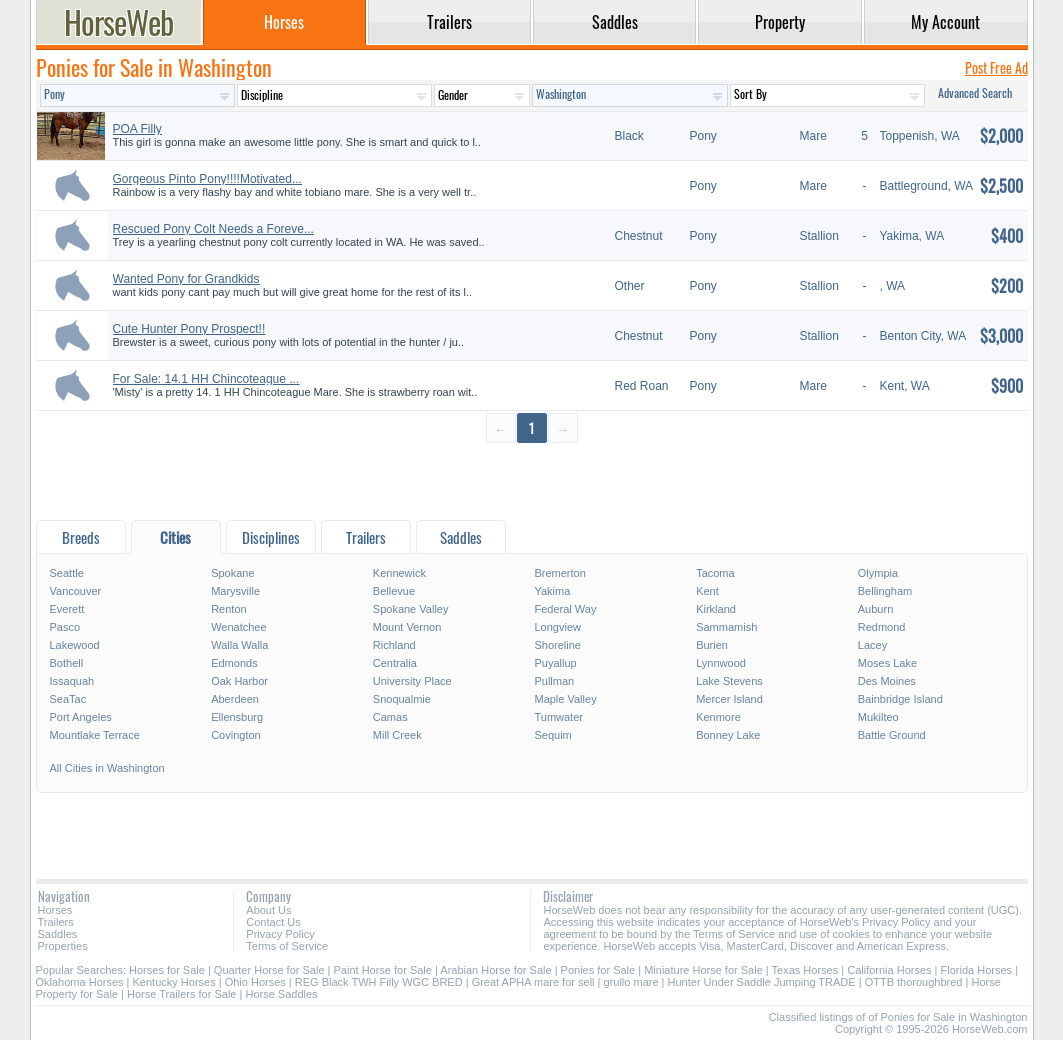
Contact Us (273, 922)
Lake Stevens (729, 681)
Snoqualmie (402, 699)
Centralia (395, 663)
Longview (557, 627)
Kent (707, 591)
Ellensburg (237, 717)
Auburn (875, 609)
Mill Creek (397, 735)
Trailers (56, 922)
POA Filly (137, 129)
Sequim (552, 735)
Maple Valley (565, 699)
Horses (55, 910)
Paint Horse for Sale (383, 970)
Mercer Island (729, 699)
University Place (412, 681)
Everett (67, 609)
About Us (268, 910)
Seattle (67, 573)
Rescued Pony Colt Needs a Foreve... (213, 229)
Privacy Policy (280, 934)
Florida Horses (977, 970)
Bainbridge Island (900, 699)
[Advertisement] (532, 480)
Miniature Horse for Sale (703, 970)
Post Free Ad (996, 67)
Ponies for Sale (598, 970)
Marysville (235, 591)
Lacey (872, 645)
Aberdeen (235, 699)
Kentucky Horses (174, 982)
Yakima (552, 591)
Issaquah (72, 681)
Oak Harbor (239, 681)
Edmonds (234, 663)
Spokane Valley (411, 609)
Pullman (554, 681)
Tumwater (558, 717)
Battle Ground (892, 735)
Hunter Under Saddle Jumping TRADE (762, 982)
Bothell (67, 663)
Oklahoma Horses (80, 982)
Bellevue (394, 591)
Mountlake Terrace (95, 735)
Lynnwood (721, 663)
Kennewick (399, 573)
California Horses (889, 970)
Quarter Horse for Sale (269, 970)
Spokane (232, 573)
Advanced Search (975, 92)
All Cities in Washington (107, 768)
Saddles (58, 934)
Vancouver (76, 591)
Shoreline (557, 645)
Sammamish (726, 627)
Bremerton (559, 573)
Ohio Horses (255, 982)
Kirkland (716, 609)
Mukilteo (878, 717)
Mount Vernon (407, 627)
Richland (394, 645)
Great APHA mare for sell (533, 982)
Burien (712, 645)
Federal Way (565, 609)
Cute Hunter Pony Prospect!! (189, 329)
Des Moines (887, 681)
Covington (236, 735)
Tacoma (715, 573)
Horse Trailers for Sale (181, 994)
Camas (390, 717)
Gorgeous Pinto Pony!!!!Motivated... (207, 179)
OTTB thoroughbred (914, 982)
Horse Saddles (281, 994)
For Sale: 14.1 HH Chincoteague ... (206, 379)
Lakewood (75, 645)
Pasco (65, 627)
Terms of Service (287, 946)
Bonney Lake (728, 735)
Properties (63, 946)
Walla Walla (239, 645)
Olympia (878, 573)
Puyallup (555, 663)
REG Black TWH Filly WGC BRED (379, 982)
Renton (228, 609)
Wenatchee (238, 627)
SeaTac (68, 699)
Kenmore (718, 717)
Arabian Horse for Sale (495, 970)
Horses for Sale (167, 970)
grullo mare (631, 982)
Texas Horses (805, 970)
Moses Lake (887, 663)
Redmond (882, 627)
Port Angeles (81, 717)
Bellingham (885, 591)
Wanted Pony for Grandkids (186, 279)
